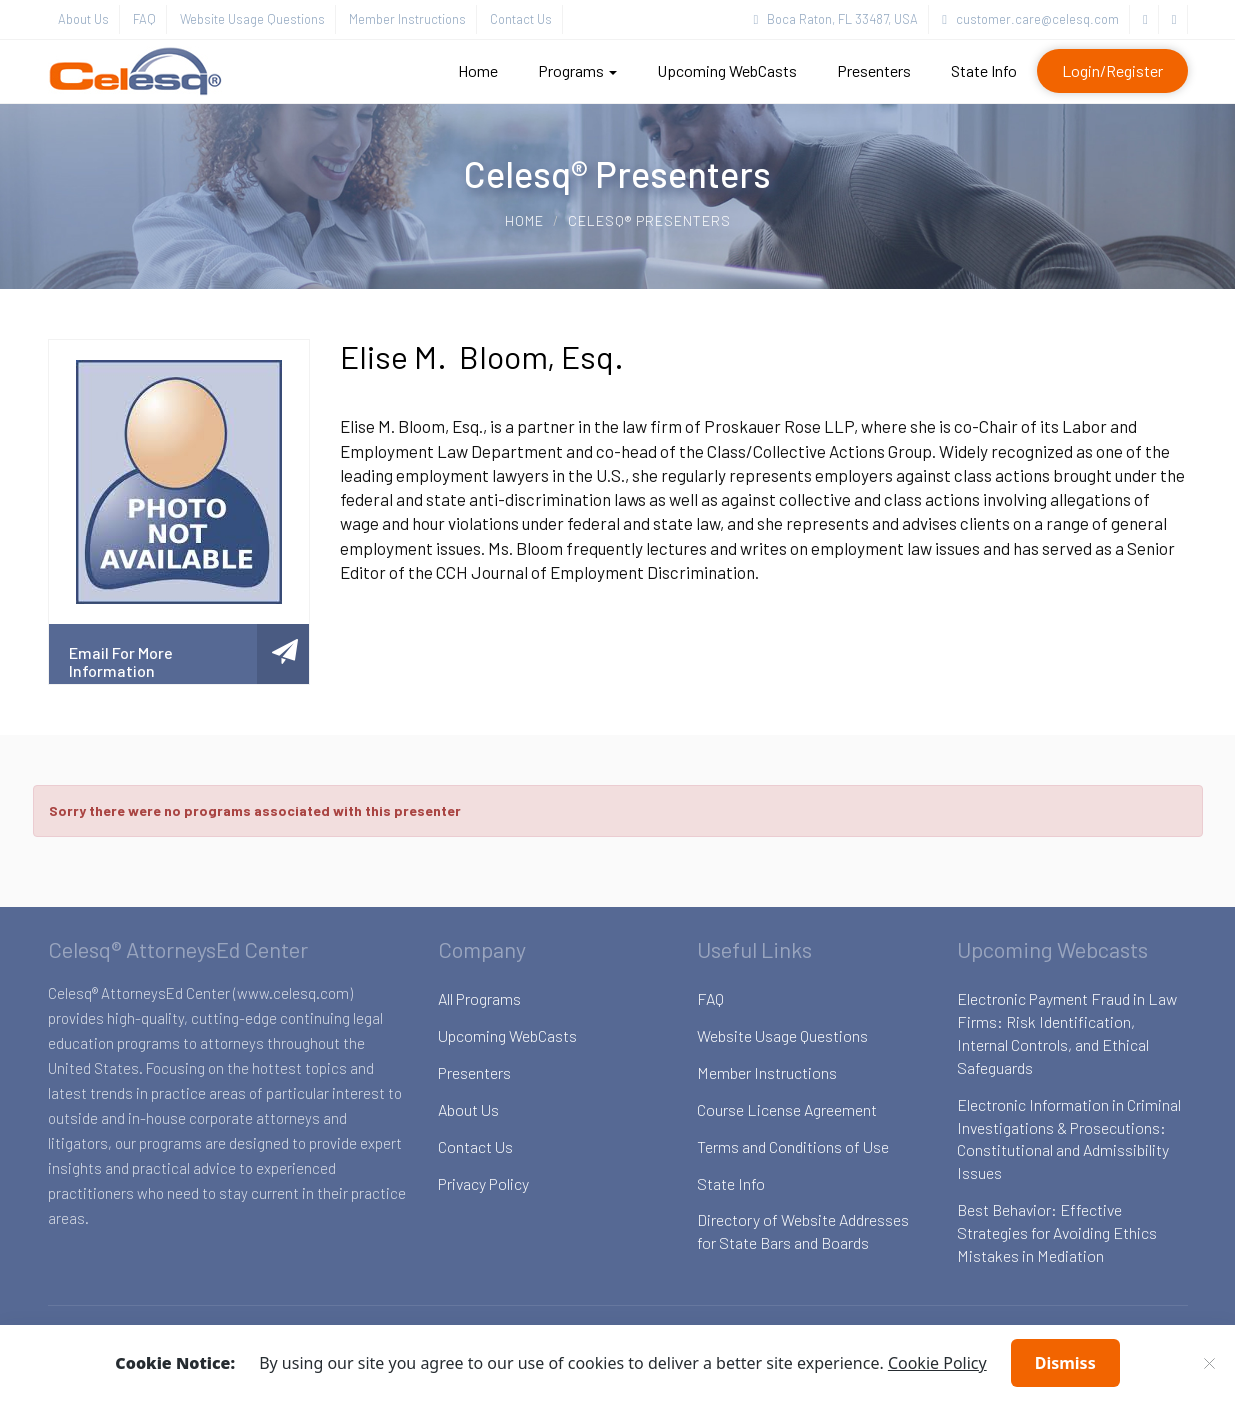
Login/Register (1112, 70)
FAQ (144, 19)
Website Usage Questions (252, 19)
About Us (83, 19)
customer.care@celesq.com (1030, 19)
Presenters (874, 70)
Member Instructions (407, 19)
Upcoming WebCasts (727, 70)
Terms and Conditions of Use (793, 1146)
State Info (984, 70)
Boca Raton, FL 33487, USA (836, 19)
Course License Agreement (787, 1109)
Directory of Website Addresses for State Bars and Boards (803, 1231)
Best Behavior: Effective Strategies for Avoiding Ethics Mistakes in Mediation (1057, 1232)
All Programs (479, 998)
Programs (577, 70)
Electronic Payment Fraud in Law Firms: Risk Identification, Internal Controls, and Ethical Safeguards (1067, 1033)
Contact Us (521, 19)
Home (478, 70)
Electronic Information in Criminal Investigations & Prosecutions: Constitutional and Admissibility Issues (1069, 1139)
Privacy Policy (483, 1183)
